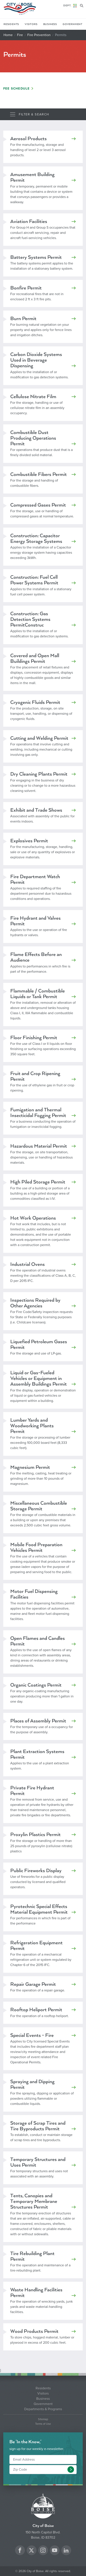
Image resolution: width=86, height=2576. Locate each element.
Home (8, 35)
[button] (70, 2469)
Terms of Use (43, 2424)
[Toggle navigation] (29, 114)
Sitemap (43, 2419)
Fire (20, 35)
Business (50, 24)
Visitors (31, 24)
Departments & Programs (43, 2409)
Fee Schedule (16, 88)
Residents (11, 24)
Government (73, 24)
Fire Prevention (39, 35)
